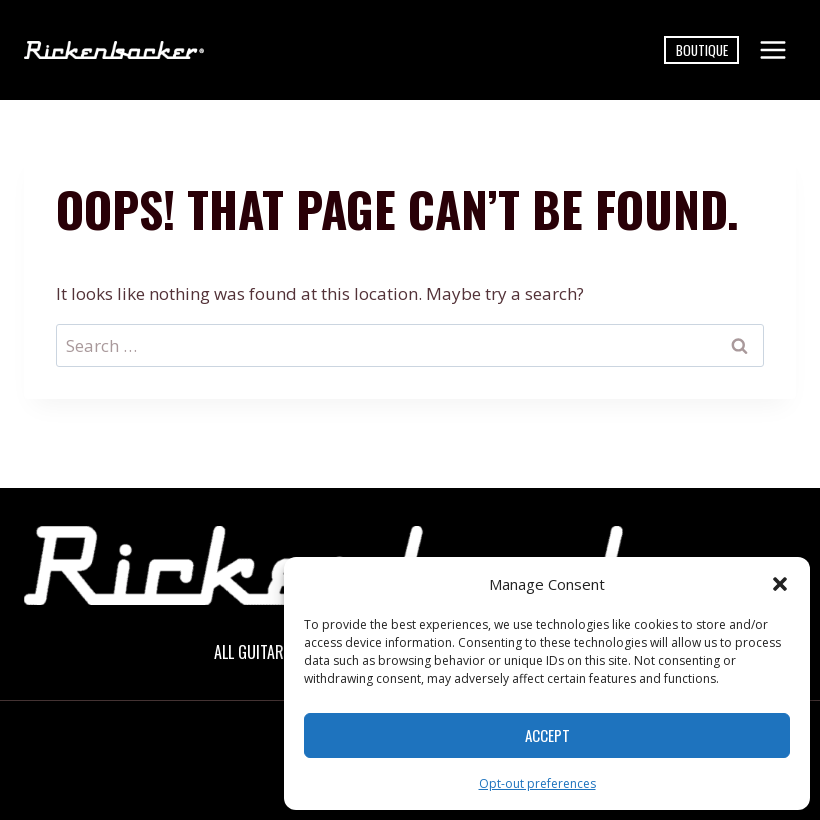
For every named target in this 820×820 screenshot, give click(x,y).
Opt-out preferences (537, 783)
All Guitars (253, 652)
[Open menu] (772, 49)
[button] (780, 584)
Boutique (702, 50)
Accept (547, 735)
